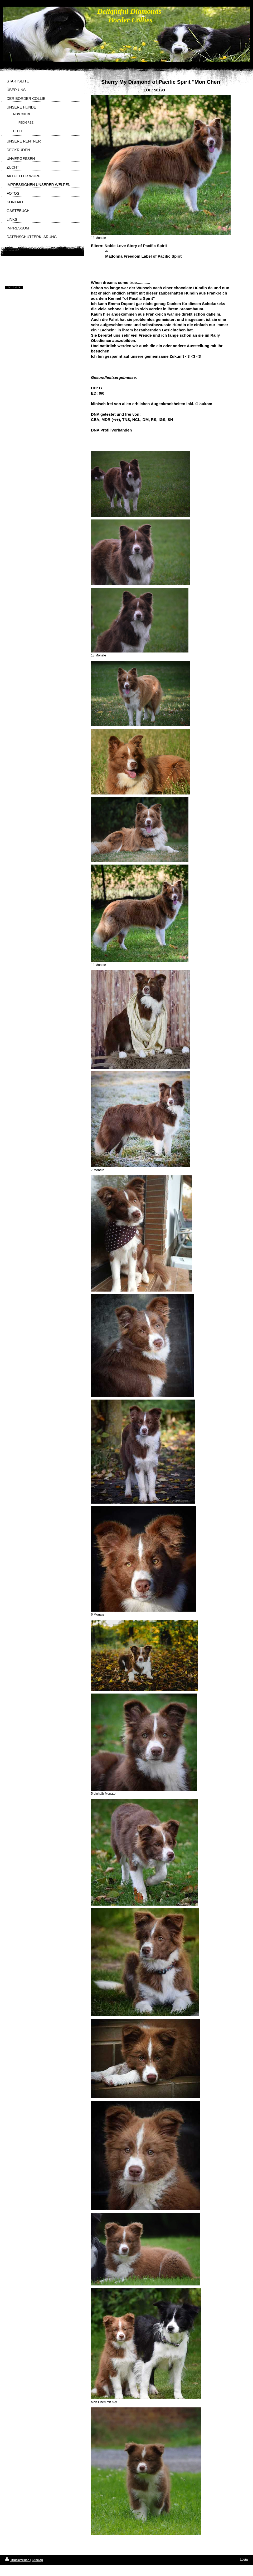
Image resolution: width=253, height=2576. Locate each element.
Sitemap (37, 2560)
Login (244, 2559)
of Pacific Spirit (138, 298)
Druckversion (17, 2560)
